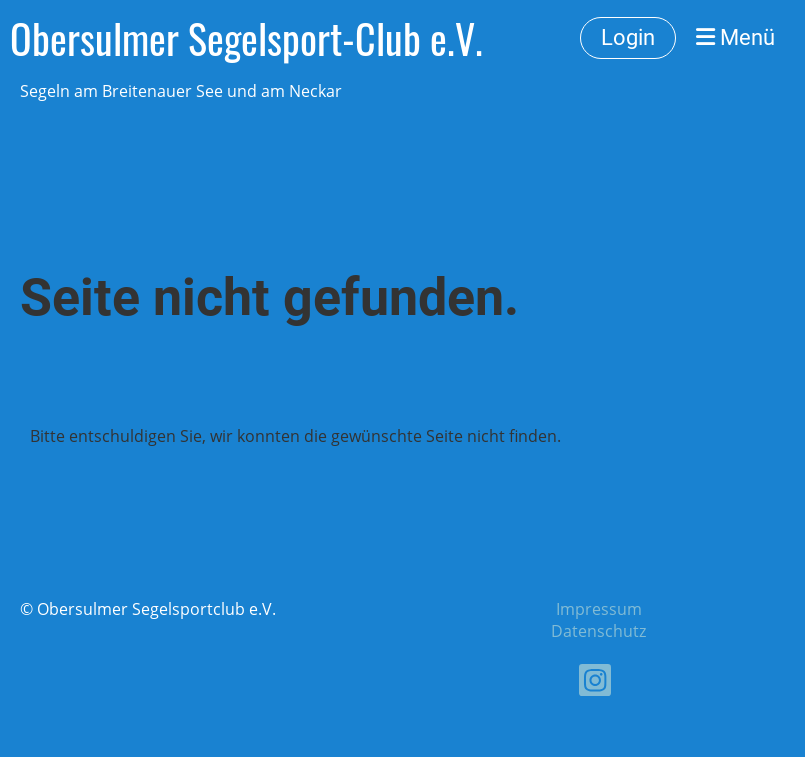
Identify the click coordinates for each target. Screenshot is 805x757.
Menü (735, 37)
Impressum (599, 609)
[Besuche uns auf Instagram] (595, 683)
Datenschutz (598, 631)
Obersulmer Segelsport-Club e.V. (246, 38)
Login (628, 37)
